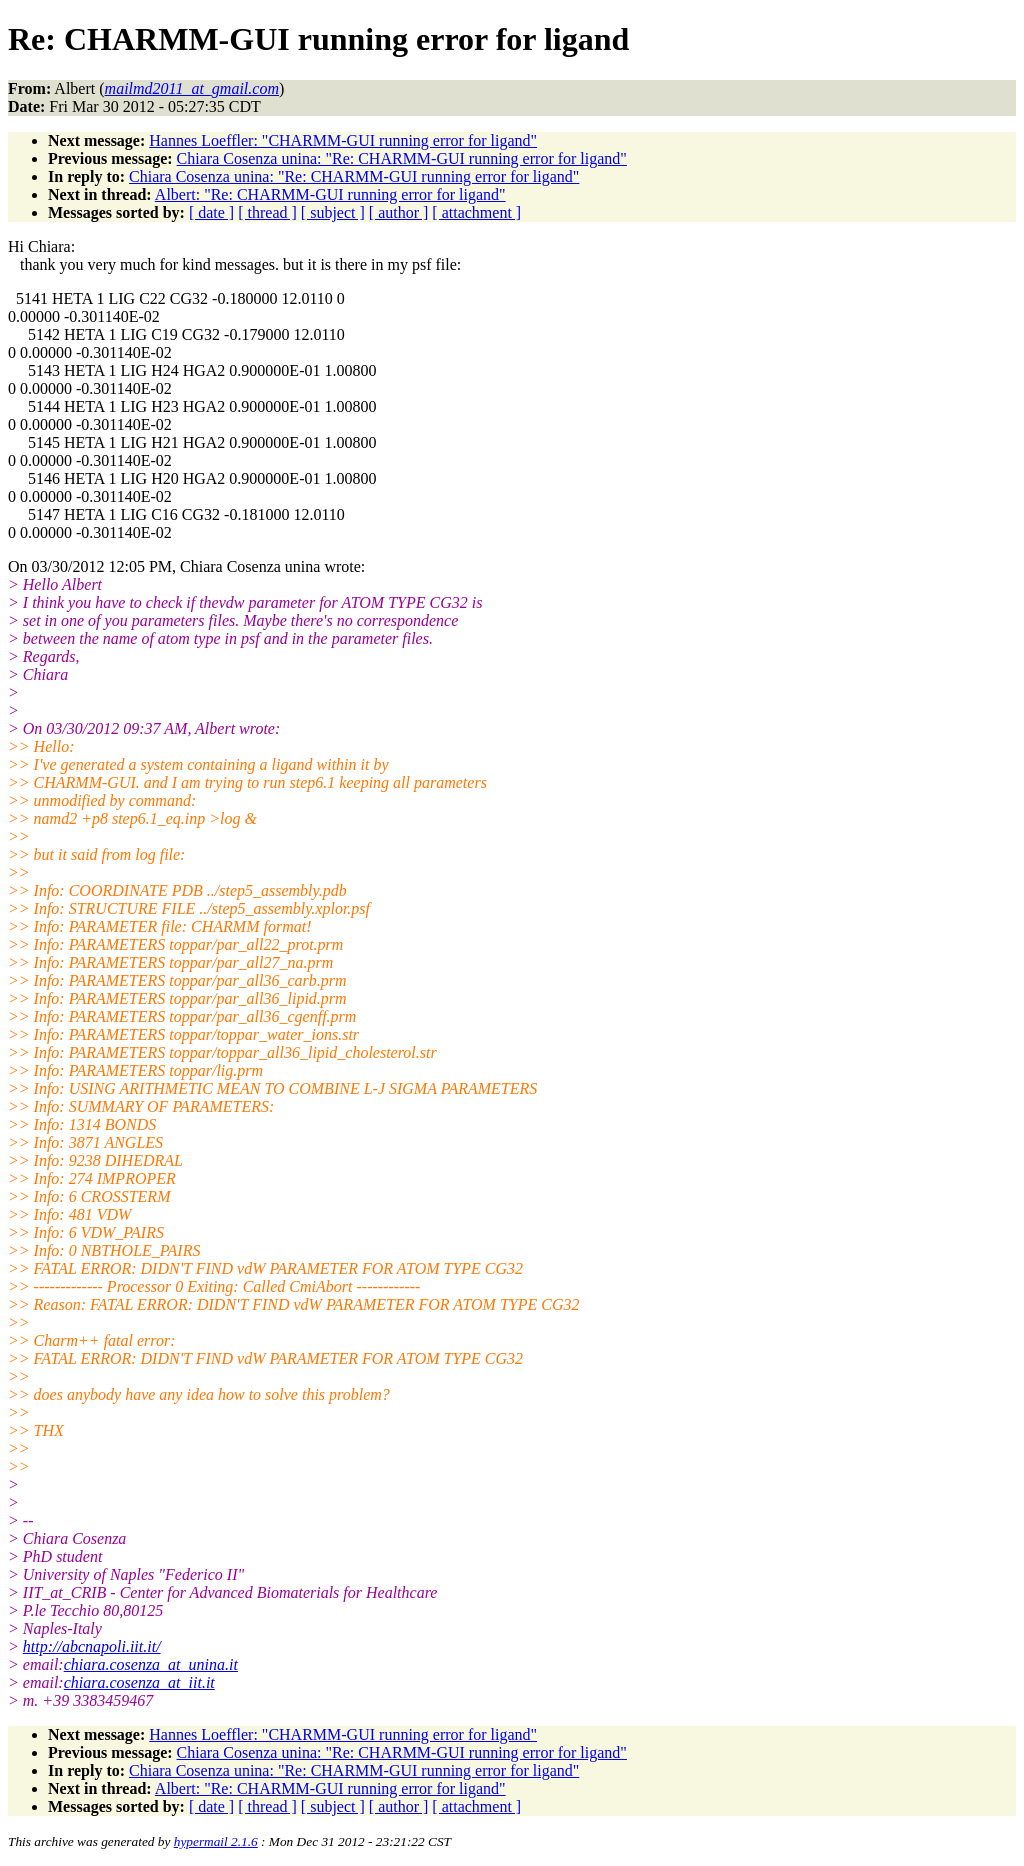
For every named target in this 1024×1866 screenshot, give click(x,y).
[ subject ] (333, 212)
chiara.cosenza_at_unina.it (151, 1664)
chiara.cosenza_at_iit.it (139, 1682)
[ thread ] (267, 212)
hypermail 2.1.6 (216, 1841)
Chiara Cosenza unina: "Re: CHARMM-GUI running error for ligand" (402, 158)
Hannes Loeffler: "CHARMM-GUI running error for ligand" (343, 140)
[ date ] (211, 212)
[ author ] (399, 212)
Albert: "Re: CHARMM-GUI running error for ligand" (330, 194)
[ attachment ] (476, 212)
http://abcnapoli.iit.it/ (92, 1646)
